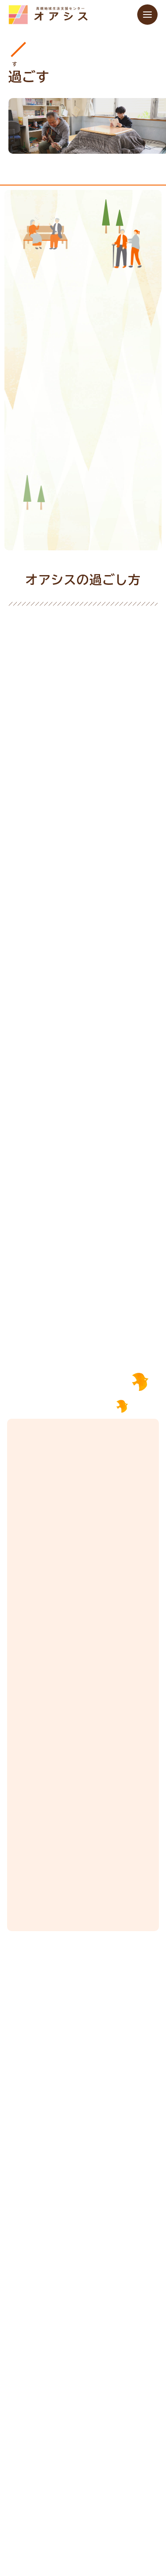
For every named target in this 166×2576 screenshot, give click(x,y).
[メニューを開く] (147, 14)
